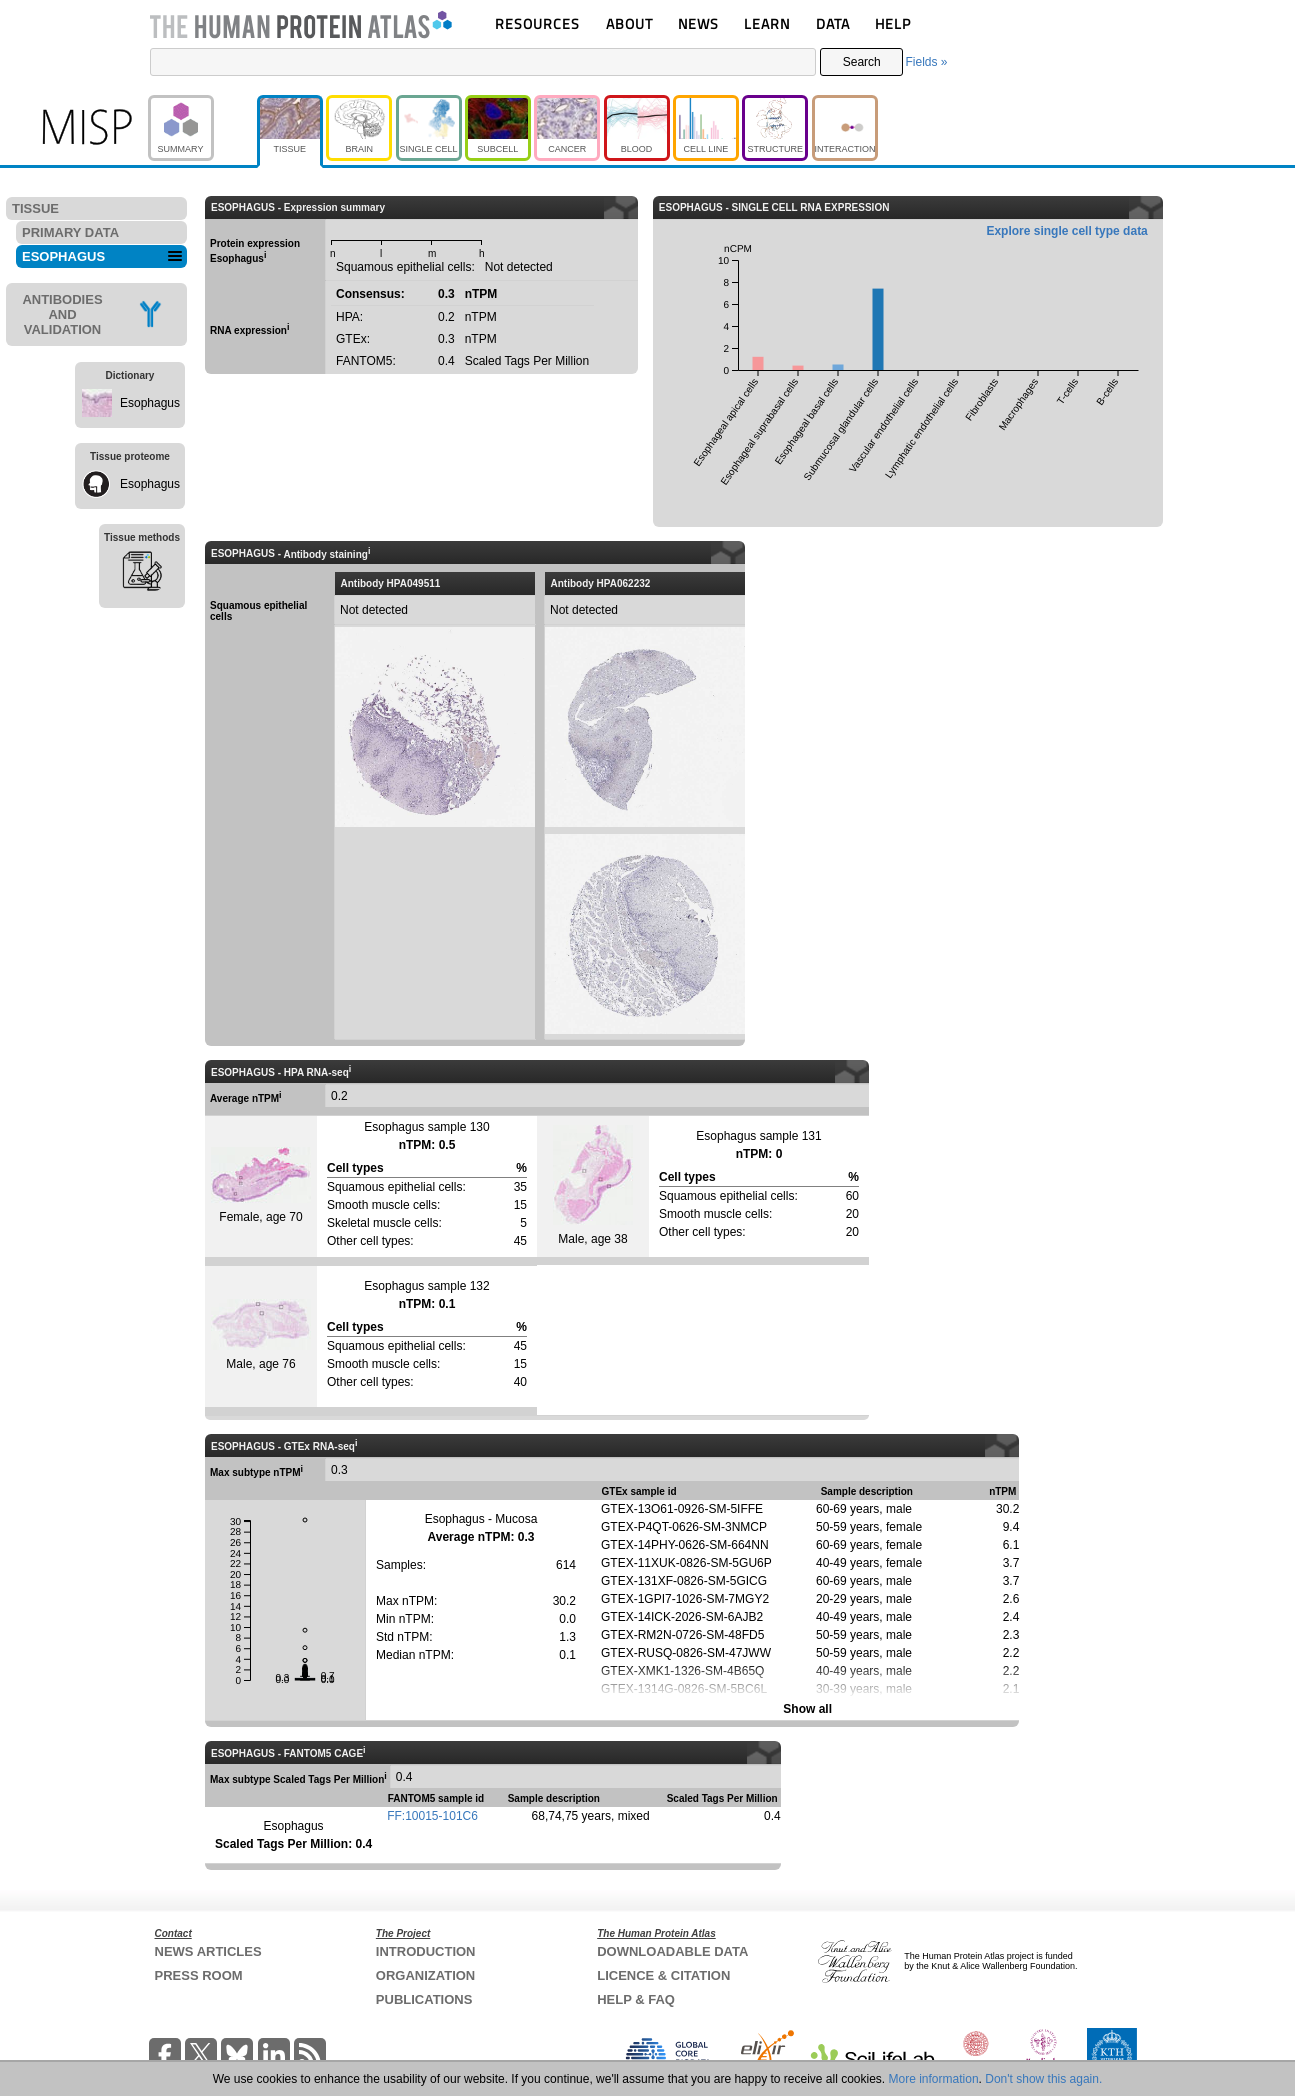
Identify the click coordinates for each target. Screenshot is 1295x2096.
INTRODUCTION (426, 1951)
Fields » (926, 62)
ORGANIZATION (425, 1975)
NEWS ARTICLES (208, 1951)
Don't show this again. (1043, 2079)
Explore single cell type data (1066, 231)
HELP (893, 23)
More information (934, 2079)
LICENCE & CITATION (663, 1975)
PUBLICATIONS (424, 1999)
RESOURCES (537, 23)
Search (862, 62)
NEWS (698, 23)
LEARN (767, 23)
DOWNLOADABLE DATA (672, 1951)
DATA (833, 23)
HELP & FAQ (636, 1999)
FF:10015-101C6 (432, 1816)
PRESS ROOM (199, 1975)
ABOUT (629, 23)
